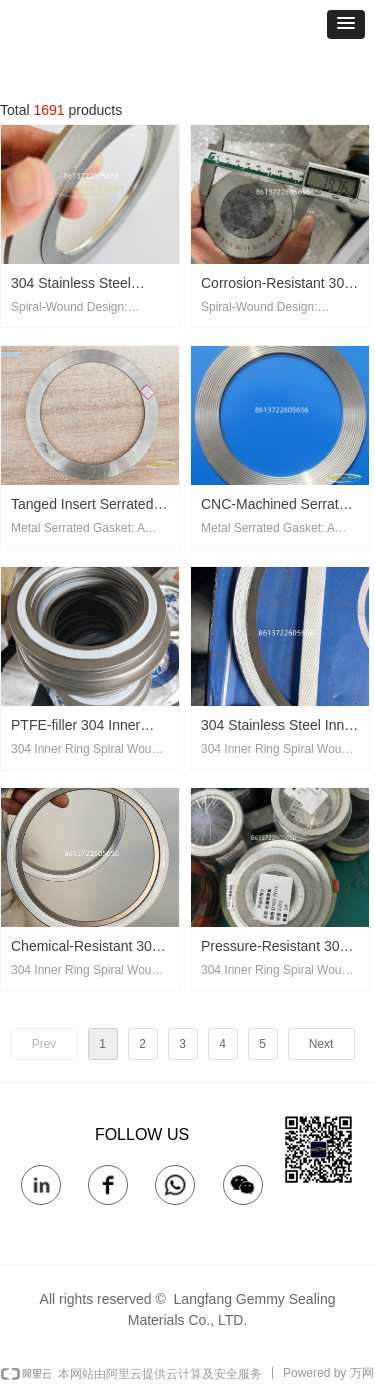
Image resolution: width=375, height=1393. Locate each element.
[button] (346, 24)
